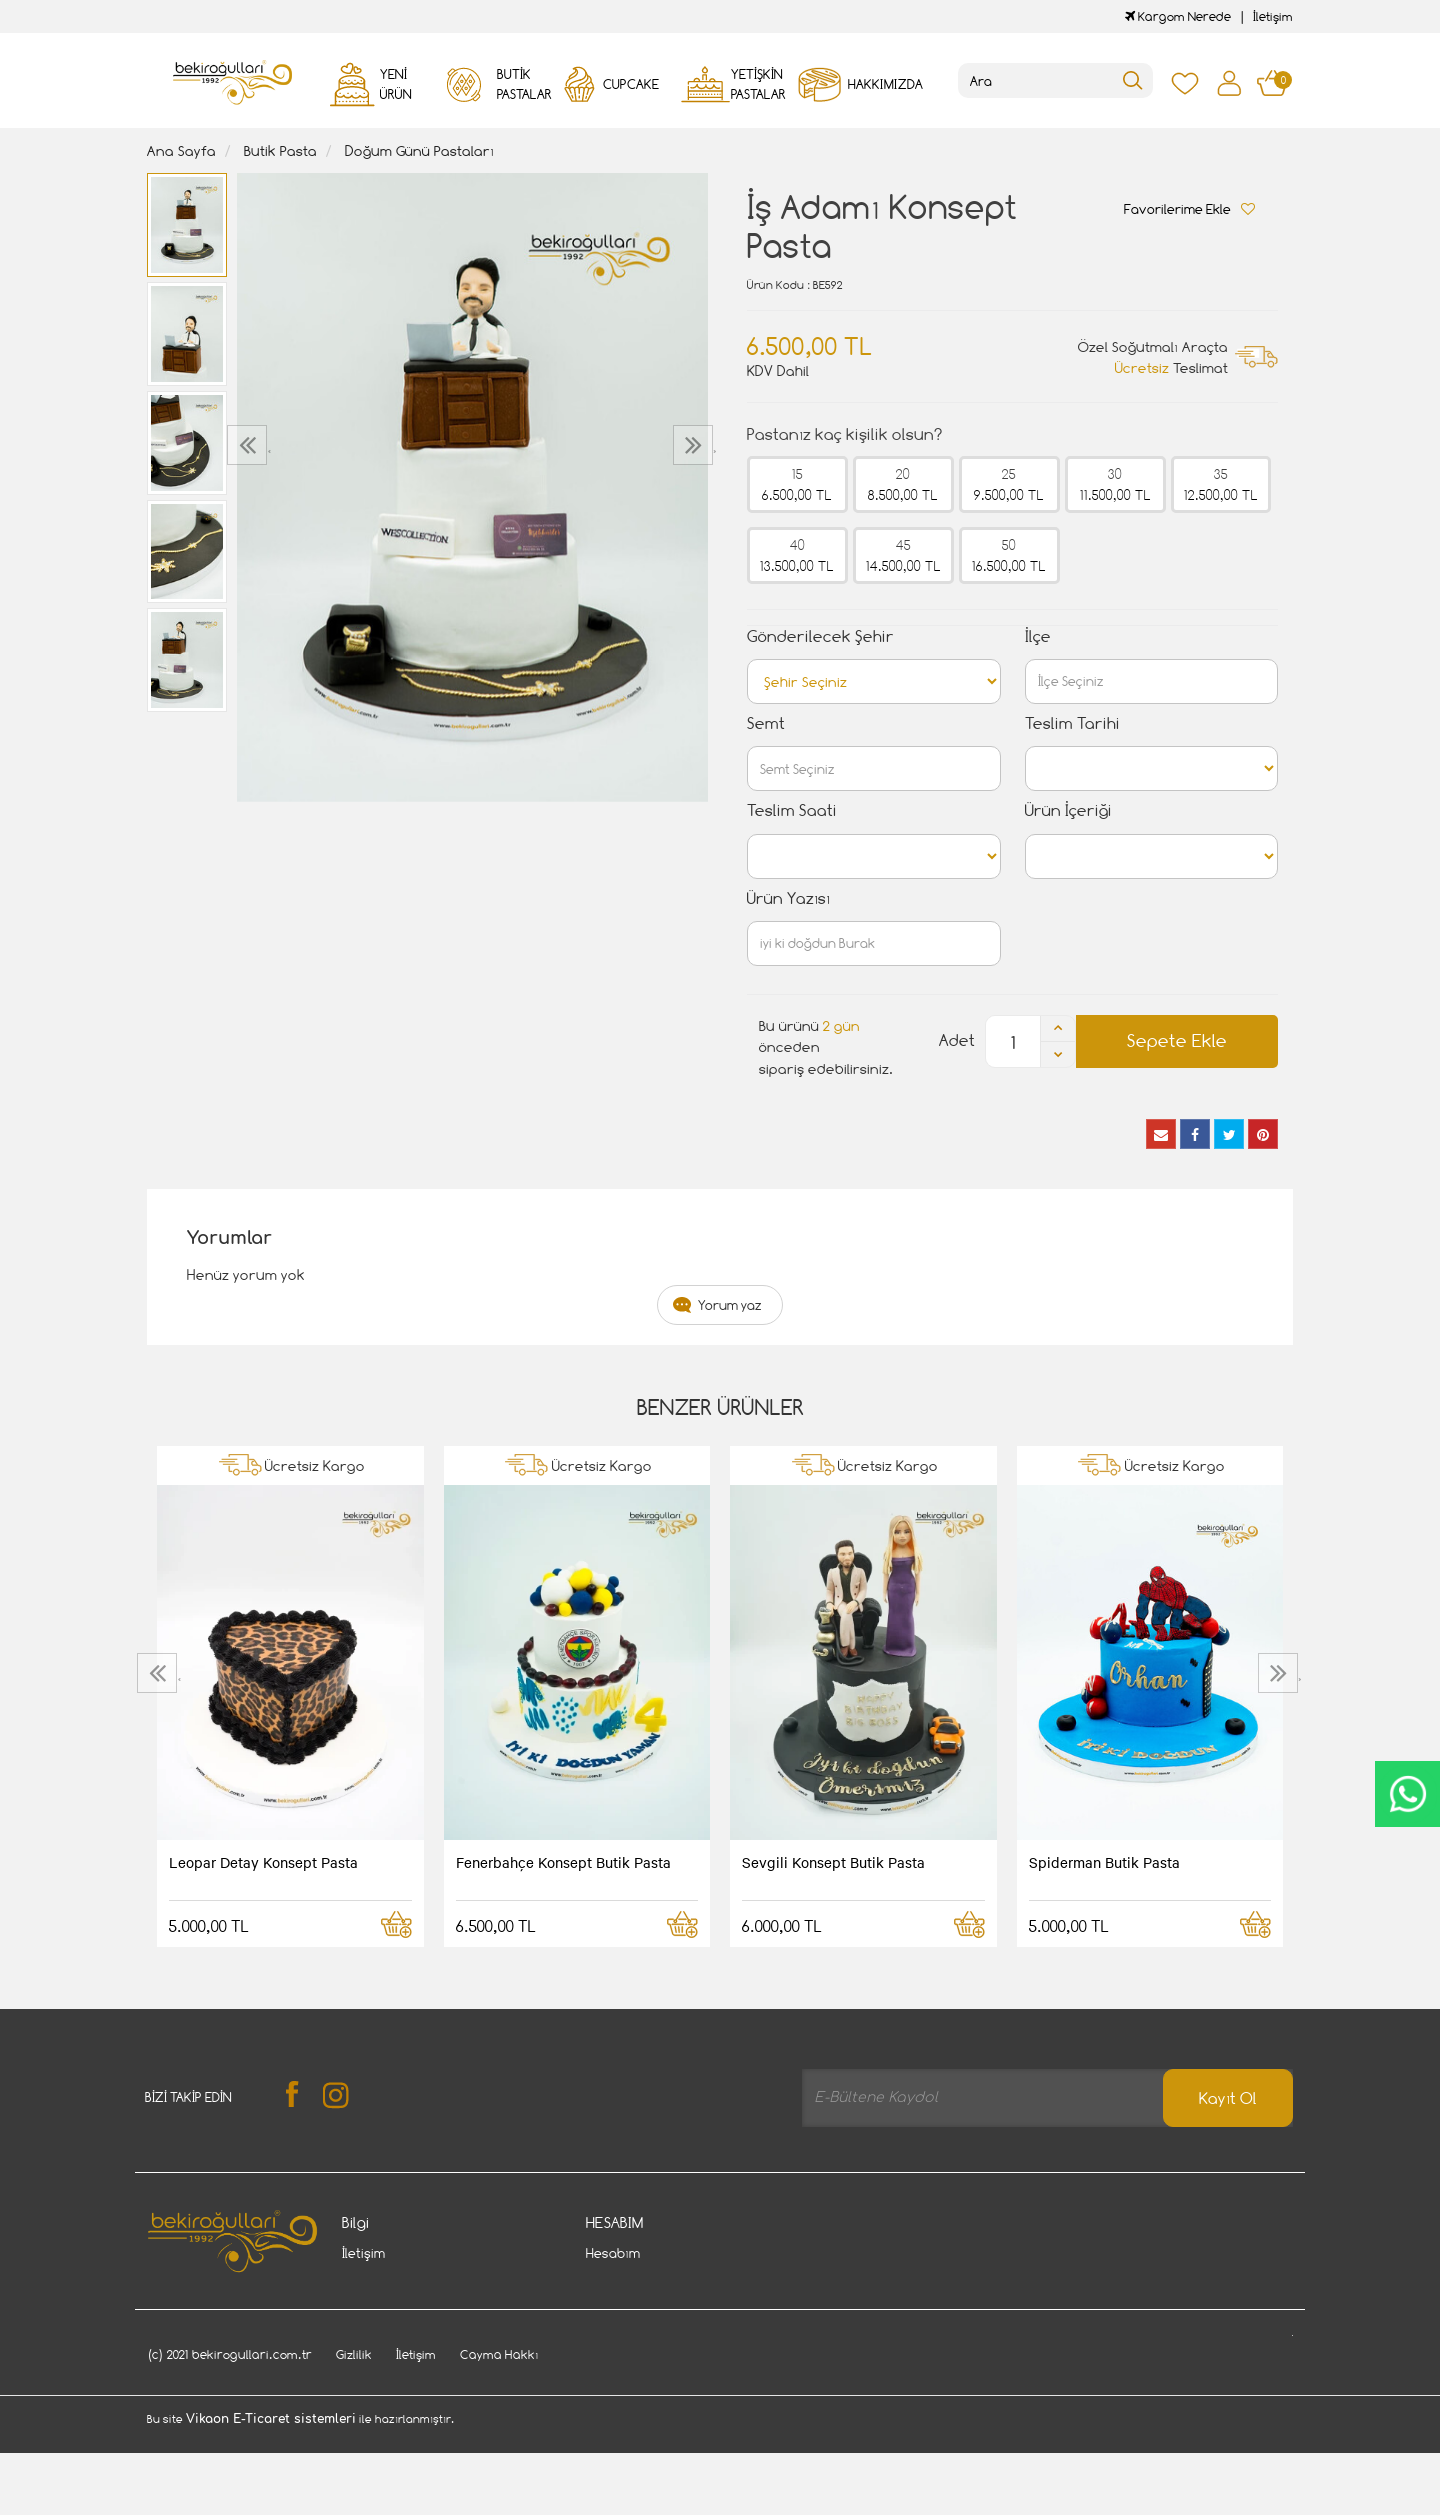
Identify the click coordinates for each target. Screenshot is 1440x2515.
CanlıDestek (1407, 1794)
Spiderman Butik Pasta (1104, 1862)
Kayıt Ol (1228, 2098)
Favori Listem (628, 2343)
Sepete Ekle (1177, 1040)
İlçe (1038, 636)
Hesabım (613, 2253)
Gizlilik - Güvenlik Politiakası (426, 2313)
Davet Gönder (385, 2343)
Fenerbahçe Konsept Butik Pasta (563, 1862)
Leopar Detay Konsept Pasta (263, 1862)
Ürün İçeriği (1068, 810)
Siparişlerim (622, 2283)
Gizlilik (354, 2438)
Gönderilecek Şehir (820, 636)
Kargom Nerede (1178, 16)
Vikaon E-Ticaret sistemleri (271, 2503)
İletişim (1273, 16)
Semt (766, 723)
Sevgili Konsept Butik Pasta (833, 1862)
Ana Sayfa (181, 150)
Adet (957, 1040)
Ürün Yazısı (788, 898)
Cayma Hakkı (381, 2283)
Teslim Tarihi (1072, 723)
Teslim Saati (792, 810)
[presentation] (249, 445)
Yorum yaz (730, 1305)
